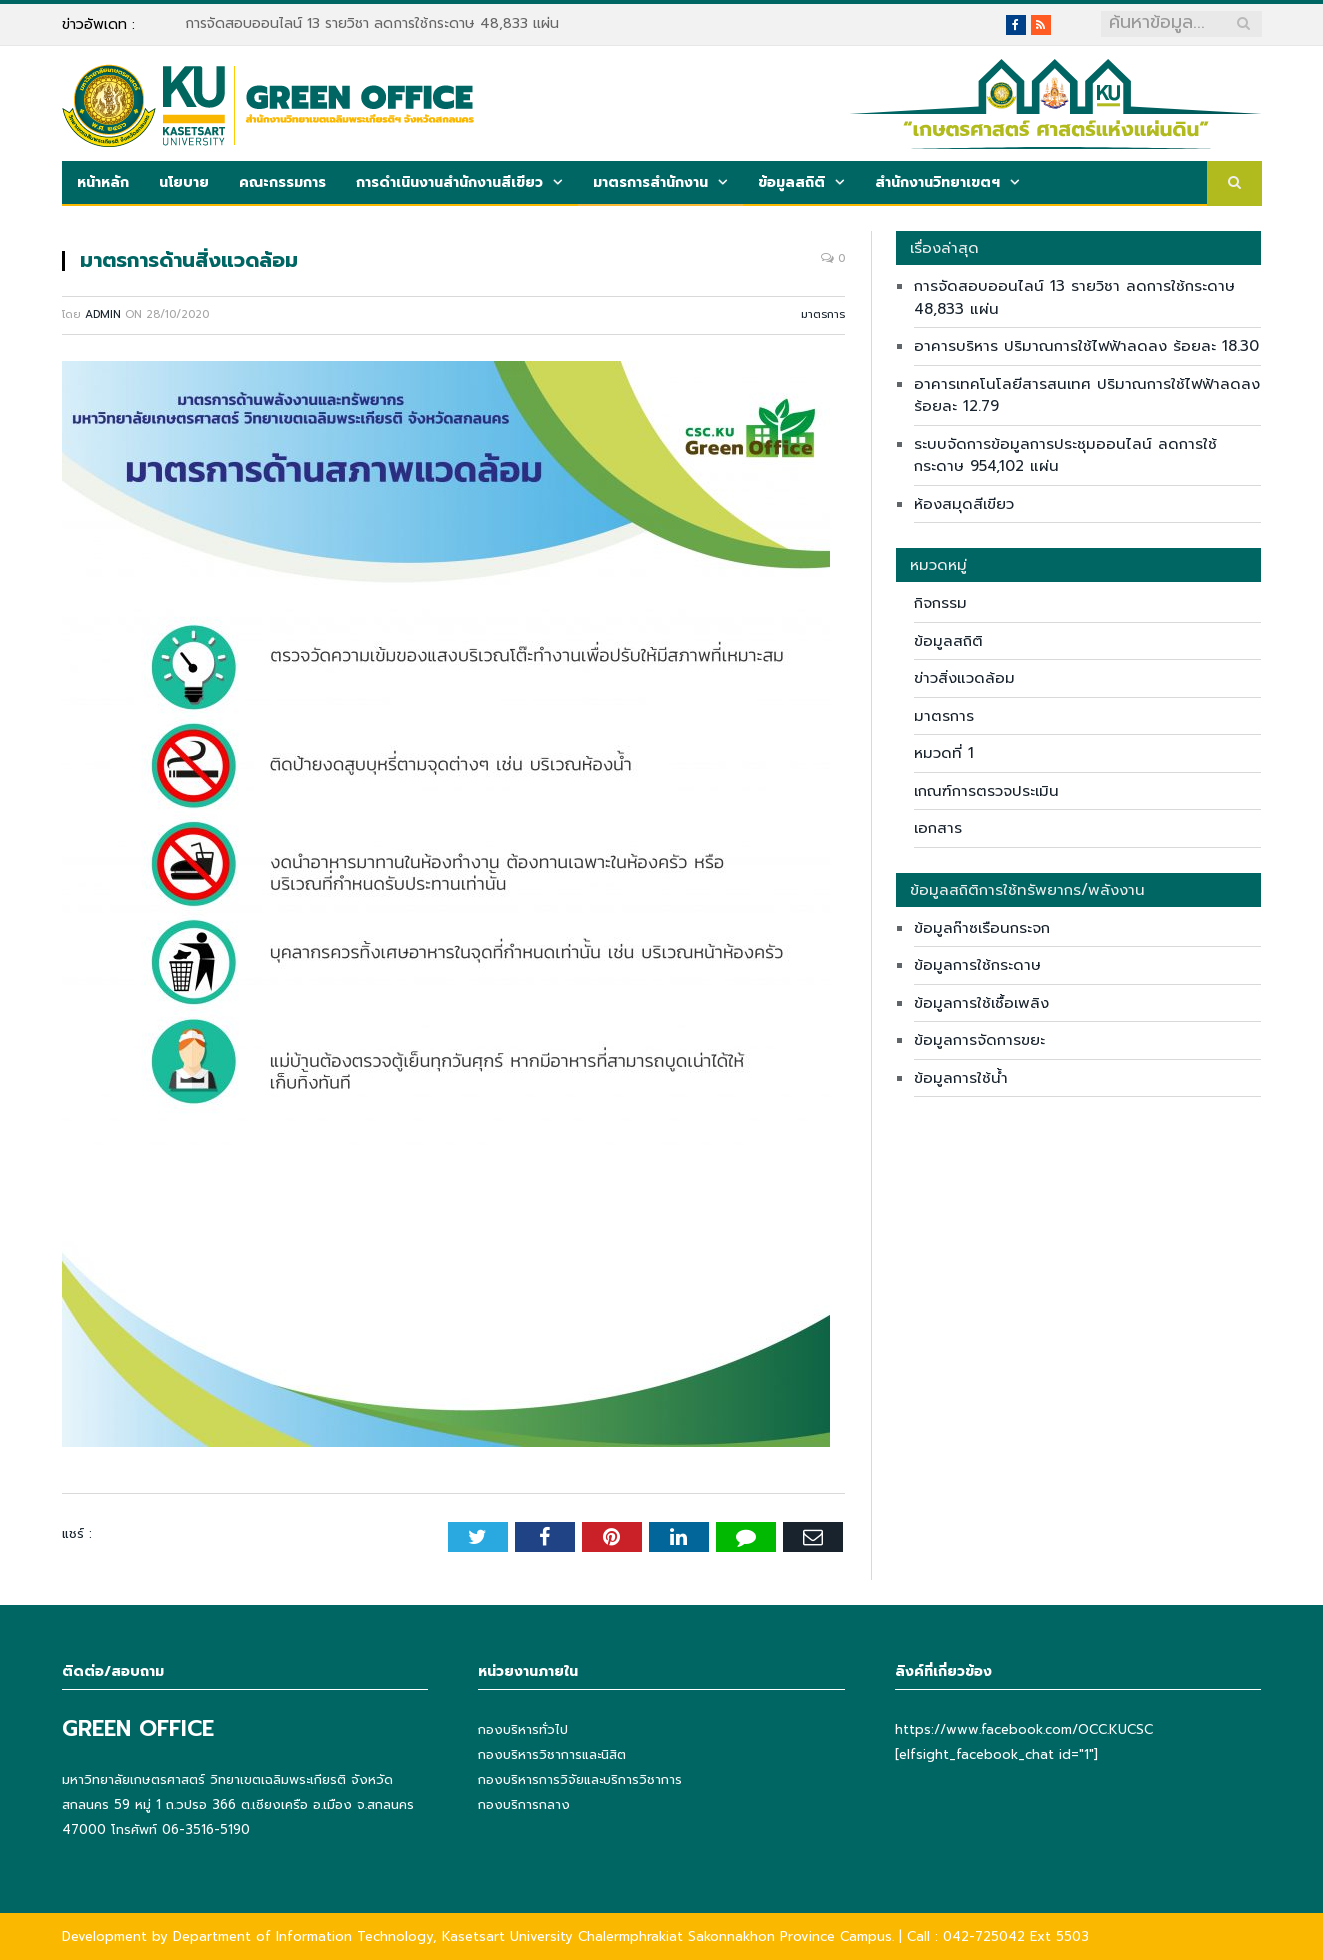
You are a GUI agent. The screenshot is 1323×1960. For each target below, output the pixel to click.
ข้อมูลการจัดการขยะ (979, 1040)
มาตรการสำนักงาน (650, 182)
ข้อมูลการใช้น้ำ (961, 1078)
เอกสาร (938, 828)
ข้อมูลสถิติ (791, 182)
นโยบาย (184, 182)
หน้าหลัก (103, 182)
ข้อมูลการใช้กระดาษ (977, 965)
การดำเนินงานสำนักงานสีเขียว (449, 182)
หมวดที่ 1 (944, 753)
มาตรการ (823, 314)
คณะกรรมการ (282, 182)
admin (103, 314)
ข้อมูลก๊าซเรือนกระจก (982, 928)
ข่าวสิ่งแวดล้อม (964, 678)
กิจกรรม (940, 603)
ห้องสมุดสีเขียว (964, 504)
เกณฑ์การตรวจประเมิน (986, 791)
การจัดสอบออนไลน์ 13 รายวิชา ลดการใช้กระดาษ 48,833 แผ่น (372, 24)
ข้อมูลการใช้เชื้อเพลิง (981, 1003)
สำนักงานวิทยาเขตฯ (937, 182)
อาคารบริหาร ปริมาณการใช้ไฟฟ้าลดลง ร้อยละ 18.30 (1086, 346)
